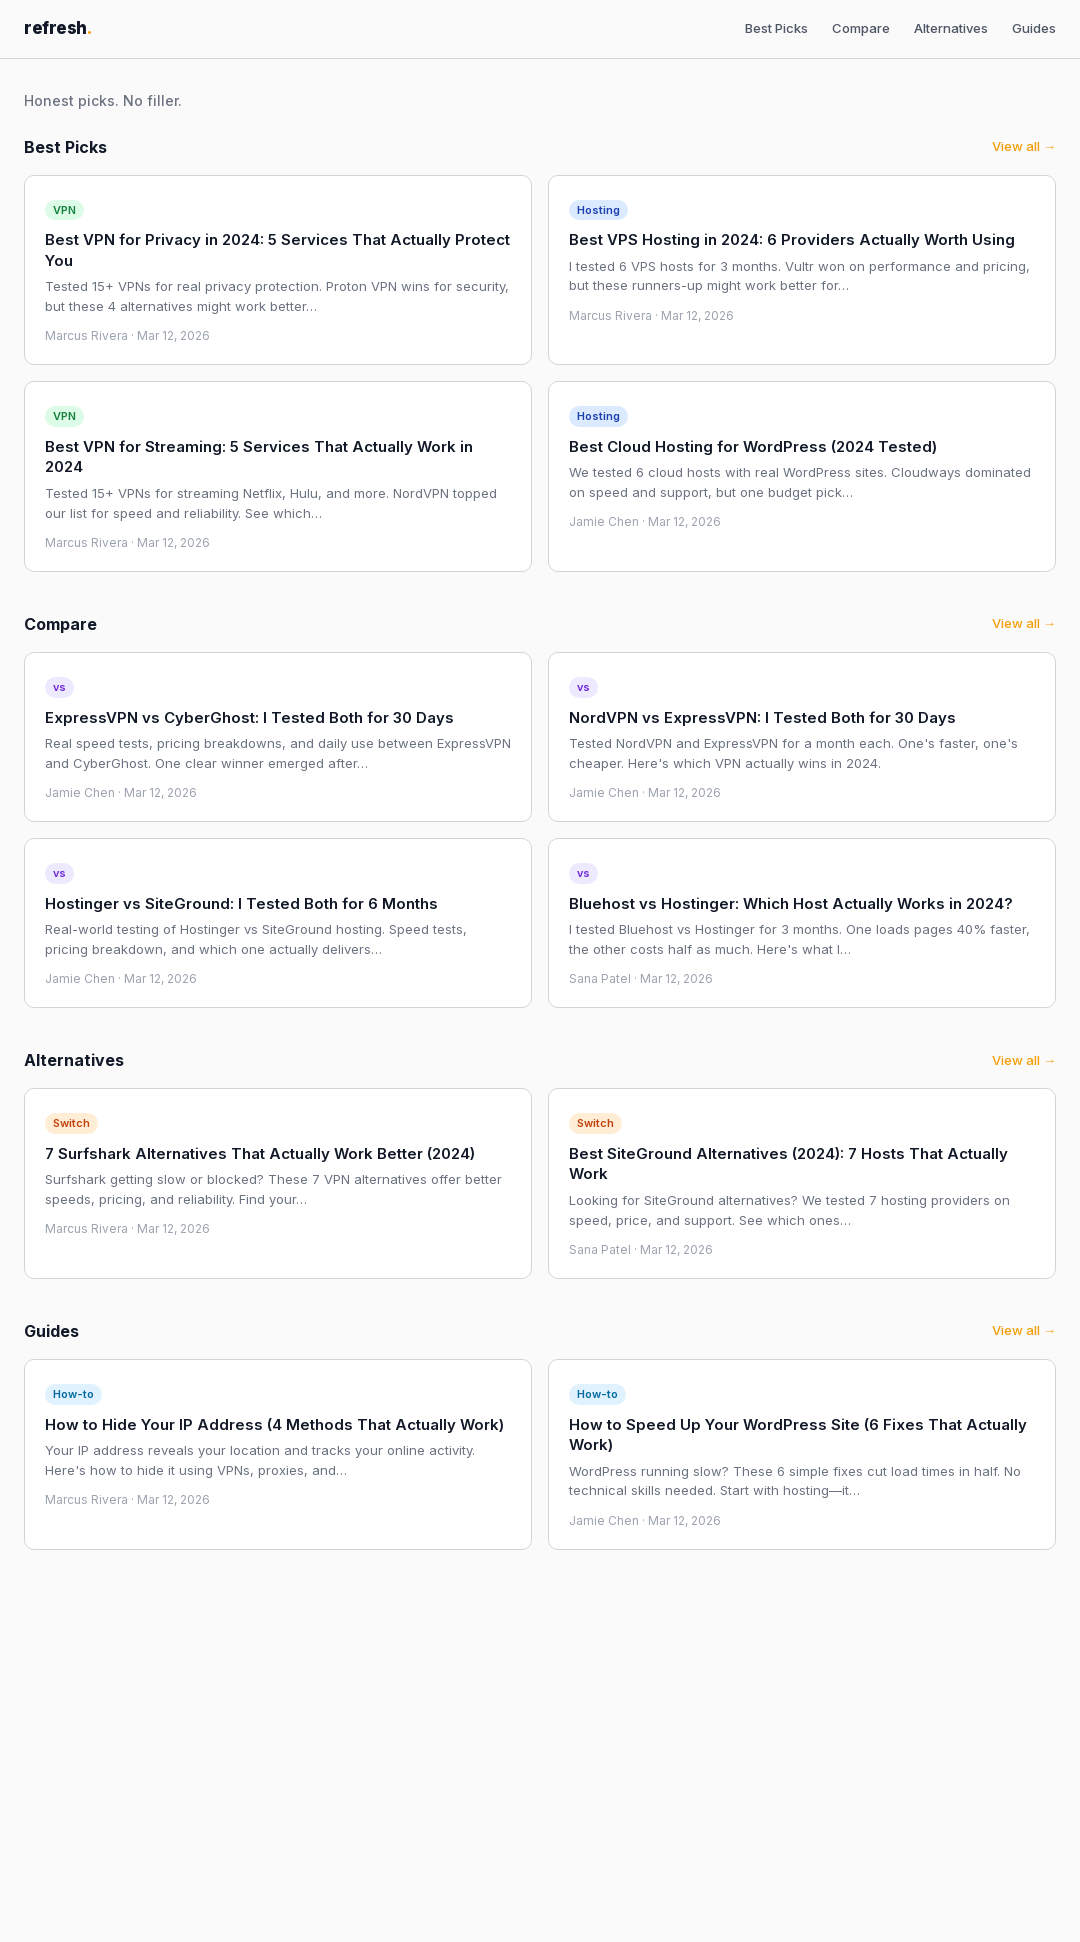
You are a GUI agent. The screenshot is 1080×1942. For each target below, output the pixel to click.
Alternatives (951, 28)
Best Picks (776, 28)
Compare (861, 28)
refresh (58, 28)
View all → (1024, 146)
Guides (1034, 28)
